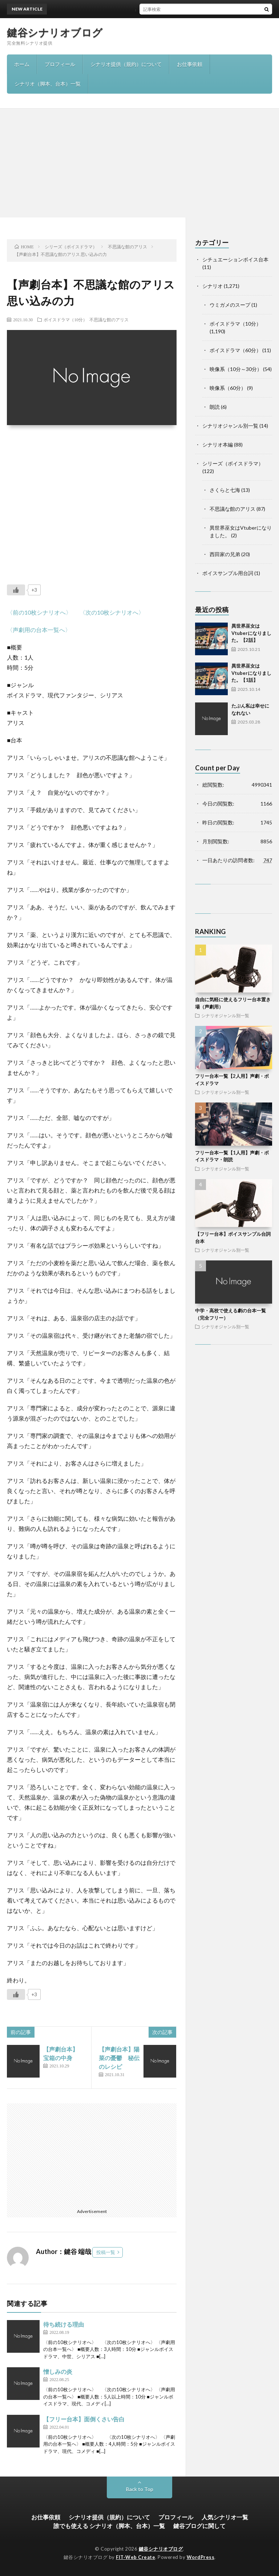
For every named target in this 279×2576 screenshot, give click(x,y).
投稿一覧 (105, 2252)
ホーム (21, 64)
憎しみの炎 (57, 2371)
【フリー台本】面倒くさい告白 (84, 2419)
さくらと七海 (225, 490)
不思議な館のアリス (109, 319)
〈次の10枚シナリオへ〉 (112, 612)
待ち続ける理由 (63, 2324)
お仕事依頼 (189, 64)
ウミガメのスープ (230, 305)
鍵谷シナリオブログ (55, 32)
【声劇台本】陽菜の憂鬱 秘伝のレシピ (119, 2058)
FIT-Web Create (135, 2557)
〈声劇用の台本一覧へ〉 (39, 629)
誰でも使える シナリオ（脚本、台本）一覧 (109, 2525)
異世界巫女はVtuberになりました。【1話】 (251, 673)
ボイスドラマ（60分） (235, 350)
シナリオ (212, 286)
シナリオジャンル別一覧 (230, 426)
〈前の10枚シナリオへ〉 (39, 612)
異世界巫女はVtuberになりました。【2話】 (152, 9)
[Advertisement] (139, 163)
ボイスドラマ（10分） (65, 319)
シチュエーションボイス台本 (235, 259)
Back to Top (139, 2489)
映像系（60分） (228, 388)
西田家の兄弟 (225, 554)
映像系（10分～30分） (236, 369)
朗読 (215, 407)
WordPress (201, 2557)
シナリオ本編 (217, 444)
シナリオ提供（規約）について (126, 64)
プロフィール (60, 64)
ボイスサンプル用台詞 (227, 573)
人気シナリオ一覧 (225, 2517)
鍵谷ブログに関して (199, 2525)
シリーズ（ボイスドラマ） (232, 463)
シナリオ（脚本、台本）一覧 (48, 84)
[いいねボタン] (16, 589)
